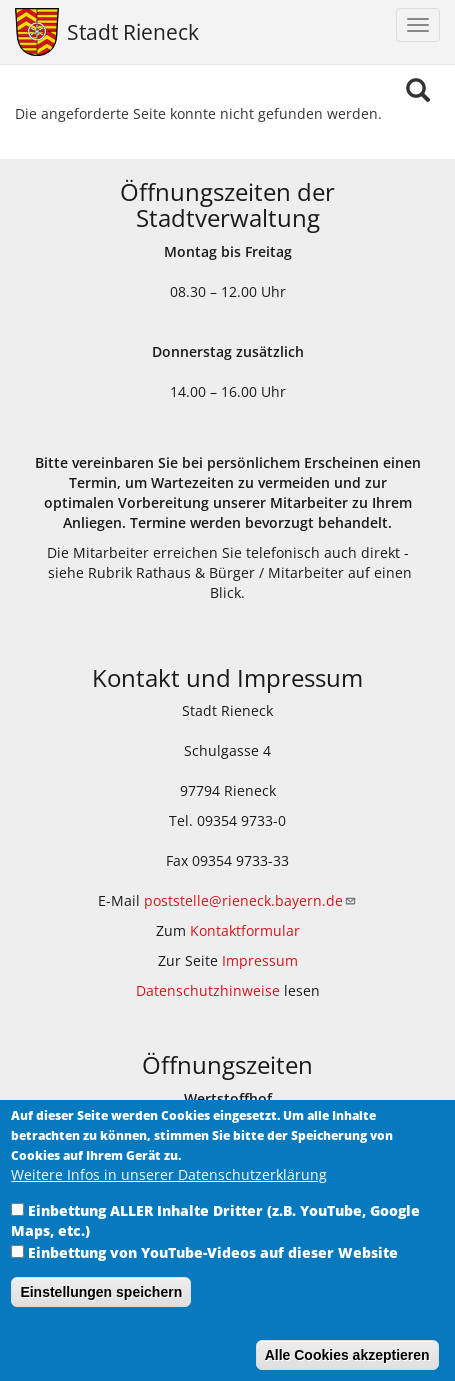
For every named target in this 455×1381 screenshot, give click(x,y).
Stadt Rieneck (133, 32)
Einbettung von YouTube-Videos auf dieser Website (213, 1276)
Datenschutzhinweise (208, 990)
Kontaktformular (245, 930)
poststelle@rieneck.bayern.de (250, 900)
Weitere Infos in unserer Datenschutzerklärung (169, 1198)
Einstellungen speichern (101, 1316)
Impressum (260, 960)
